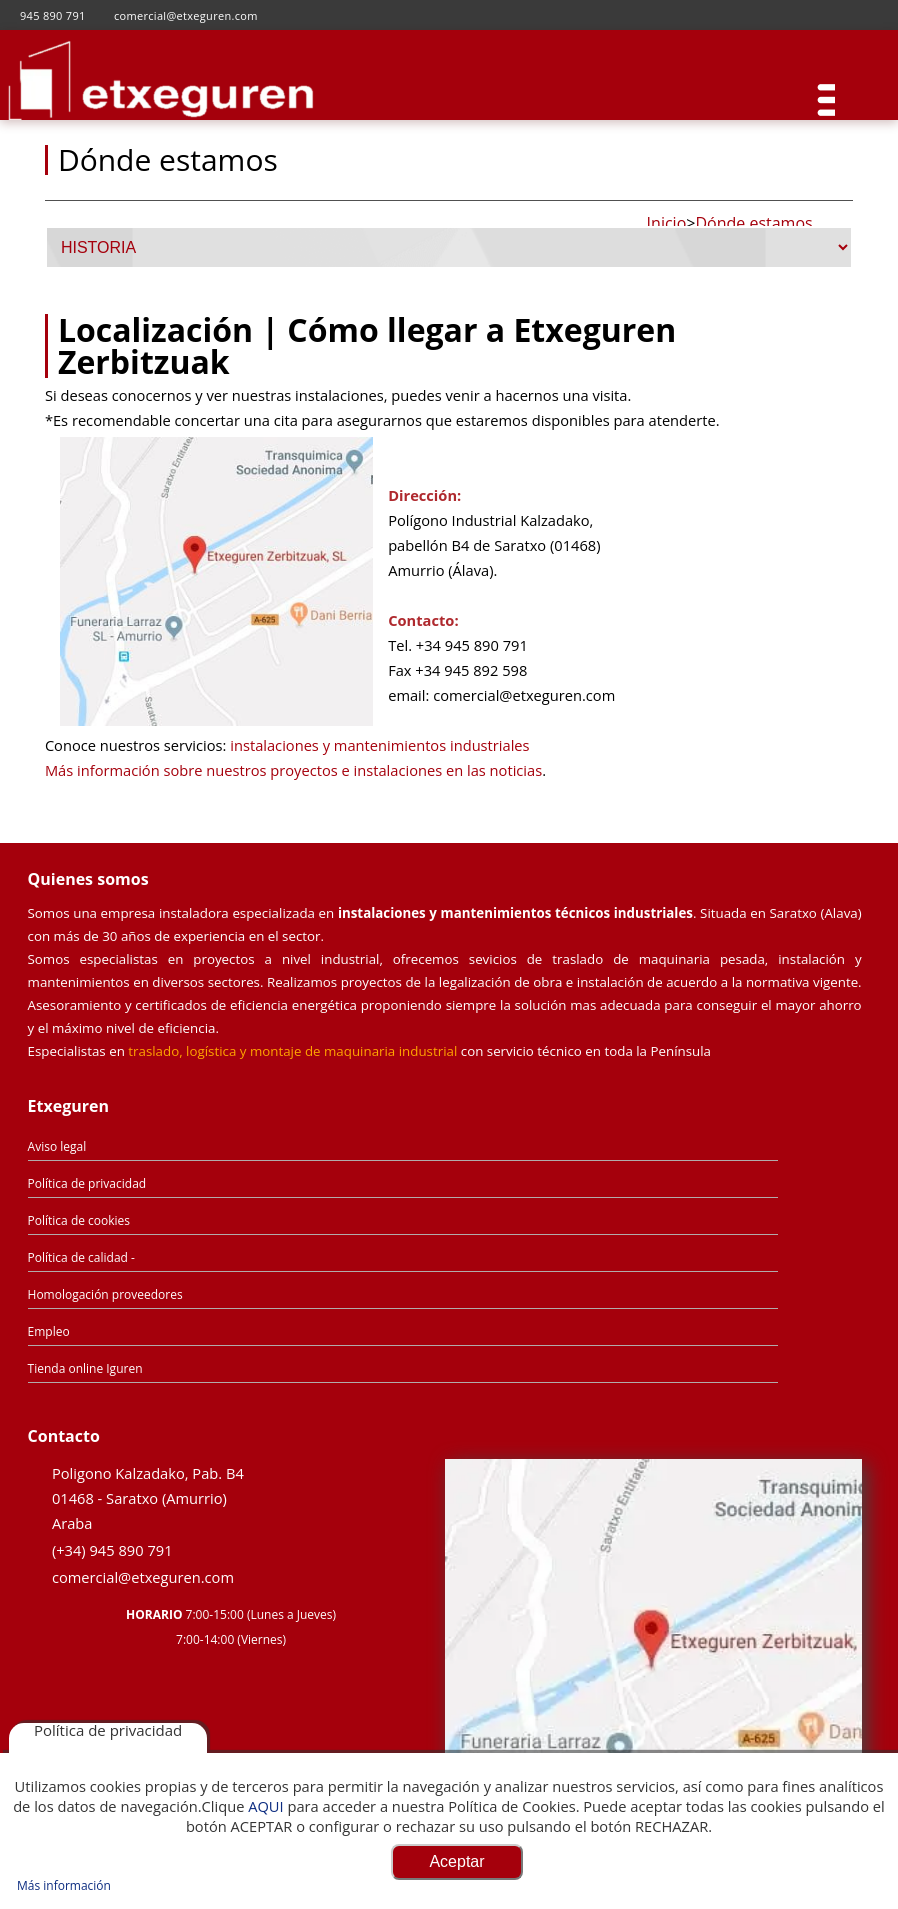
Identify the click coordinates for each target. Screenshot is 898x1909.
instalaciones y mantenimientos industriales (377, 745)
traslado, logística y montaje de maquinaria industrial (292, 1051)
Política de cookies (79, 1220)
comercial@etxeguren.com (143, 1577)
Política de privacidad (87, 1183)
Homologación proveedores (105, 1294)
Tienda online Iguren (85, 1368)
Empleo (49, 1331)
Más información (64, 1886)
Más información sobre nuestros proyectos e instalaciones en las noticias (293, 770)
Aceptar (456, 1861)
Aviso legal (57, 1146)
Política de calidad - (81, 1257)
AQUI (265, 1806)
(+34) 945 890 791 (112, 1550)
